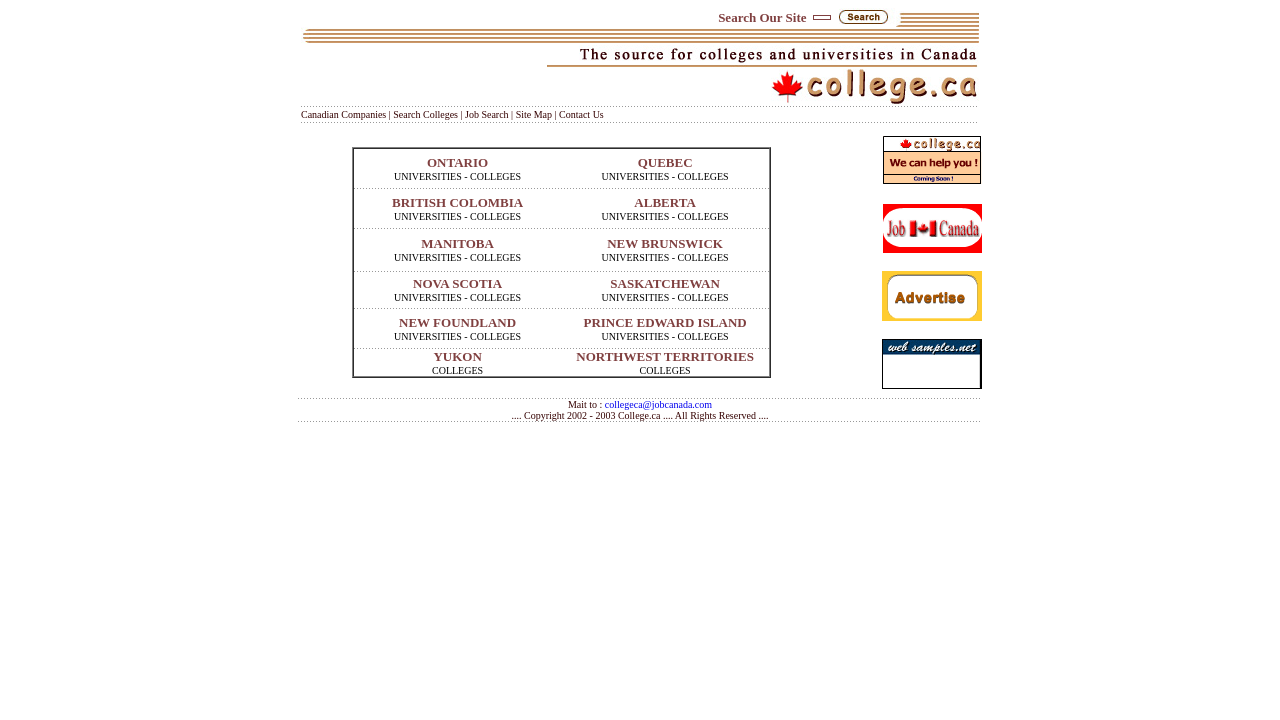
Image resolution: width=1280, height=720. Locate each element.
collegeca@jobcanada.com (658, 404)
